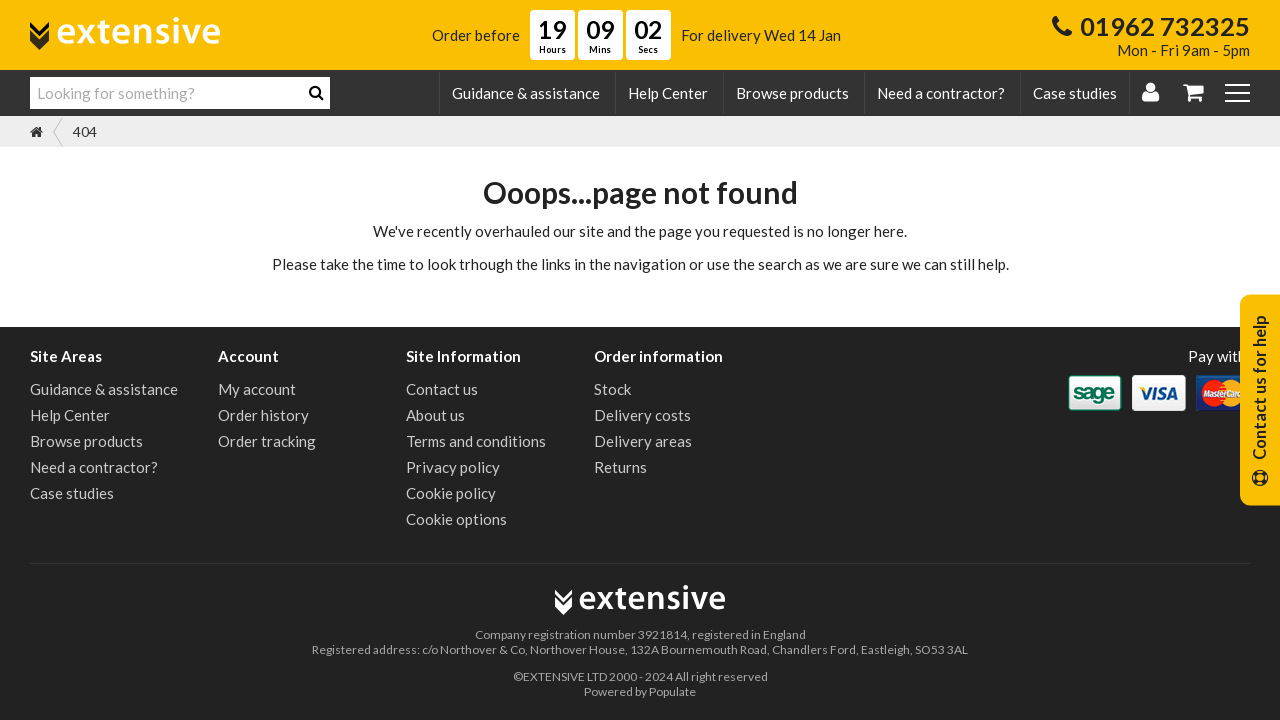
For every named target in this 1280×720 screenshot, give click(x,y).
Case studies (1075, 93)
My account (257, 389)
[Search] (316, 93)
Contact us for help (1260, 400)
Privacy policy (453, 467)
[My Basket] (1193, 93)
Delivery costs (642, 415)
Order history (263, 415)
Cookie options (456, 519)
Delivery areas (643, 441)
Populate (672, 691)
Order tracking (267, 441)
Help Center (668, 93)
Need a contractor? (941, 93)
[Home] (36, 132)
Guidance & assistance (526, 93)
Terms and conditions (476, 441)
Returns (620, 467)
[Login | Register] (1150, 93)
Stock (612, 389)
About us (435, 415)
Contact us (442, 389)
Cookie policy (451, 493)
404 (85, 131)
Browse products (792, 93)
